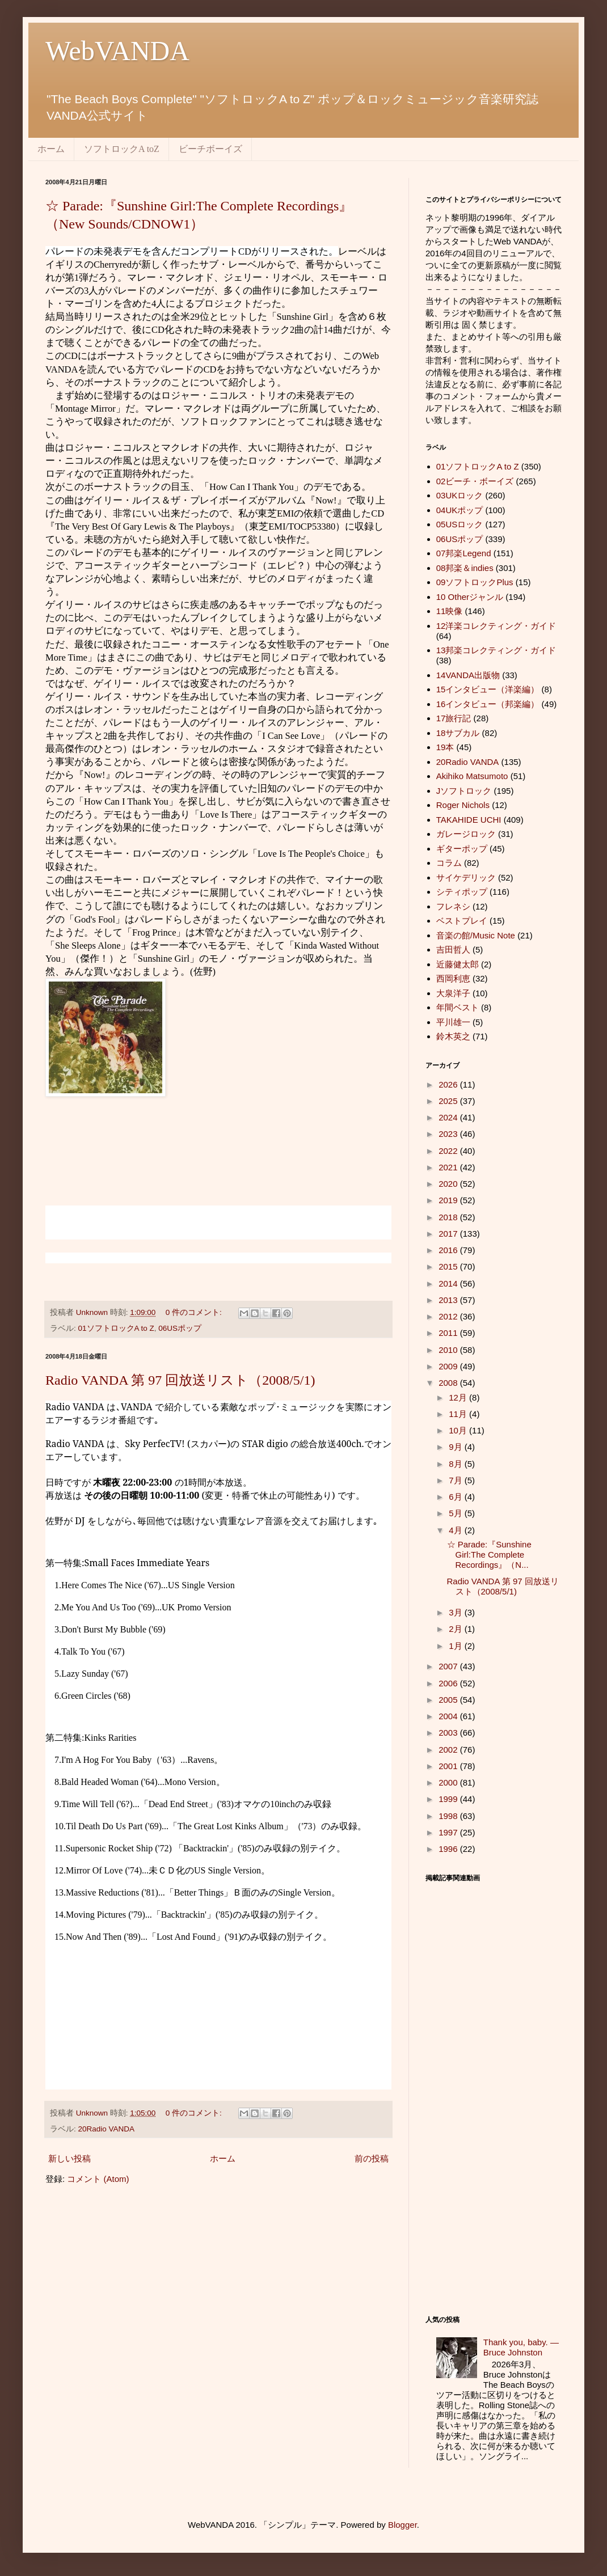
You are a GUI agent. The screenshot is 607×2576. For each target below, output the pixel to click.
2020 (449, 1183)
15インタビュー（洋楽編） (487, 689)
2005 (449, 1699)
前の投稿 (372, 2158)
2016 (449, 1250)
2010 (449, 1350)
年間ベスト (457, 1007)
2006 (449, 1683)
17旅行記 (453, 718)
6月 (457, 1496)
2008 (449, 1383)
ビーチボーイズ (210, 149)
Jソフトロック (464, 791)
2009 (449, 1366)
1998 (449, 1816)
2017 (449, 1233)
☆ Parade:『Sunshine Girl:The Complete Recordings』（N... (489, 1554)
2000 (449, 1782)
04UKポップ (459, 510)
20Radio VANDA (106, 2129)
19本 (445, 747)
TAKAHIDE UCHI (468, 819)
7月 (457, 1480)
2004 (449, 1716)
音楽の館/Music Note (475, 935)
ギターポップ (461, 848)
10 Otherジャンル (469, 597)
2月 (457, 1629)
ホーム (51, 149)
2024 (449, 1117)
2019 (449, 1200)
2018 (449, 1217)
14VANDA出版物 (468, 675)
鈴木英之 (453, 1036)
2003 (449, 1732)
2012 (449, 1316)
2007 (449, 1666)
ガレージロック (466, 834)
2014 (449, 1283)
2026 (449, 1084)
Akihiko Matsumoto (472, 776)
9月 (457, 1447)
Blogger (402, 2525)
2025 (449, 1101)
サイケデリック (466, 877)
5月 (457, 1513)
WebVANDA (117, 51)
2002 (449, 1749)
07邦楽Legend (463, 553)
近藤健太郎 (457, 964)
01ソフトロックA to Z (116, 1328)
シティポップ (461, 891)
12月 (459, 1397)
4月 (457, 1530)
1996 (449, 1849)
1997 (449, 1832)
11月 (459, 1414)
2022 (449, 1151)
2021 (449, 1167)
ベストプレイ (461, 920)
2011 (449, 1333)
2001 (449, 1766)
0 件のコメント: (195, 1312)
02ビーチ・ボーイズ (475, 481)
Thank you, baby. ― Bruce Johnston (521, 2347)
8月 (457, 1464)
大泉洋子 (453, 993)
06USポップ (179, 1328)
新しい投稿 (69, 2158)
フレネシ (453, 906)
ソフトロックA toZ (121, 149)
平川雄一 (453, 1022)
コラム (449, 863)
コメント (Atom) (98, 2179)
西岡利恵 (453, 978)
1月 (457, 1646)
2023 (449, 1134)
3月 (457, 1612)
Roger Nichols (463, 805)
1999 (449, 1799)
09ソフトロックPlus (474, 582)
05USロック (459, 524)
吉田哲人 (453, 949)
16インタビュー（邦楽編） (487, 704)
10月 (459, 1430)
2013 (449, 1300)
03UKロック (459, 495)
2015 (449, 1266)
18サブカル (458, 733)
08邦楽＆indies (465, 568)
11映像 (449, 611)
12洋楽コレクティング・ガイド (496, 626)
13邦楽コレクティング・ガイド (496, 650)
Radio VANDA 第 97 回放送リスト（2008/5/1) (180, 1380)
